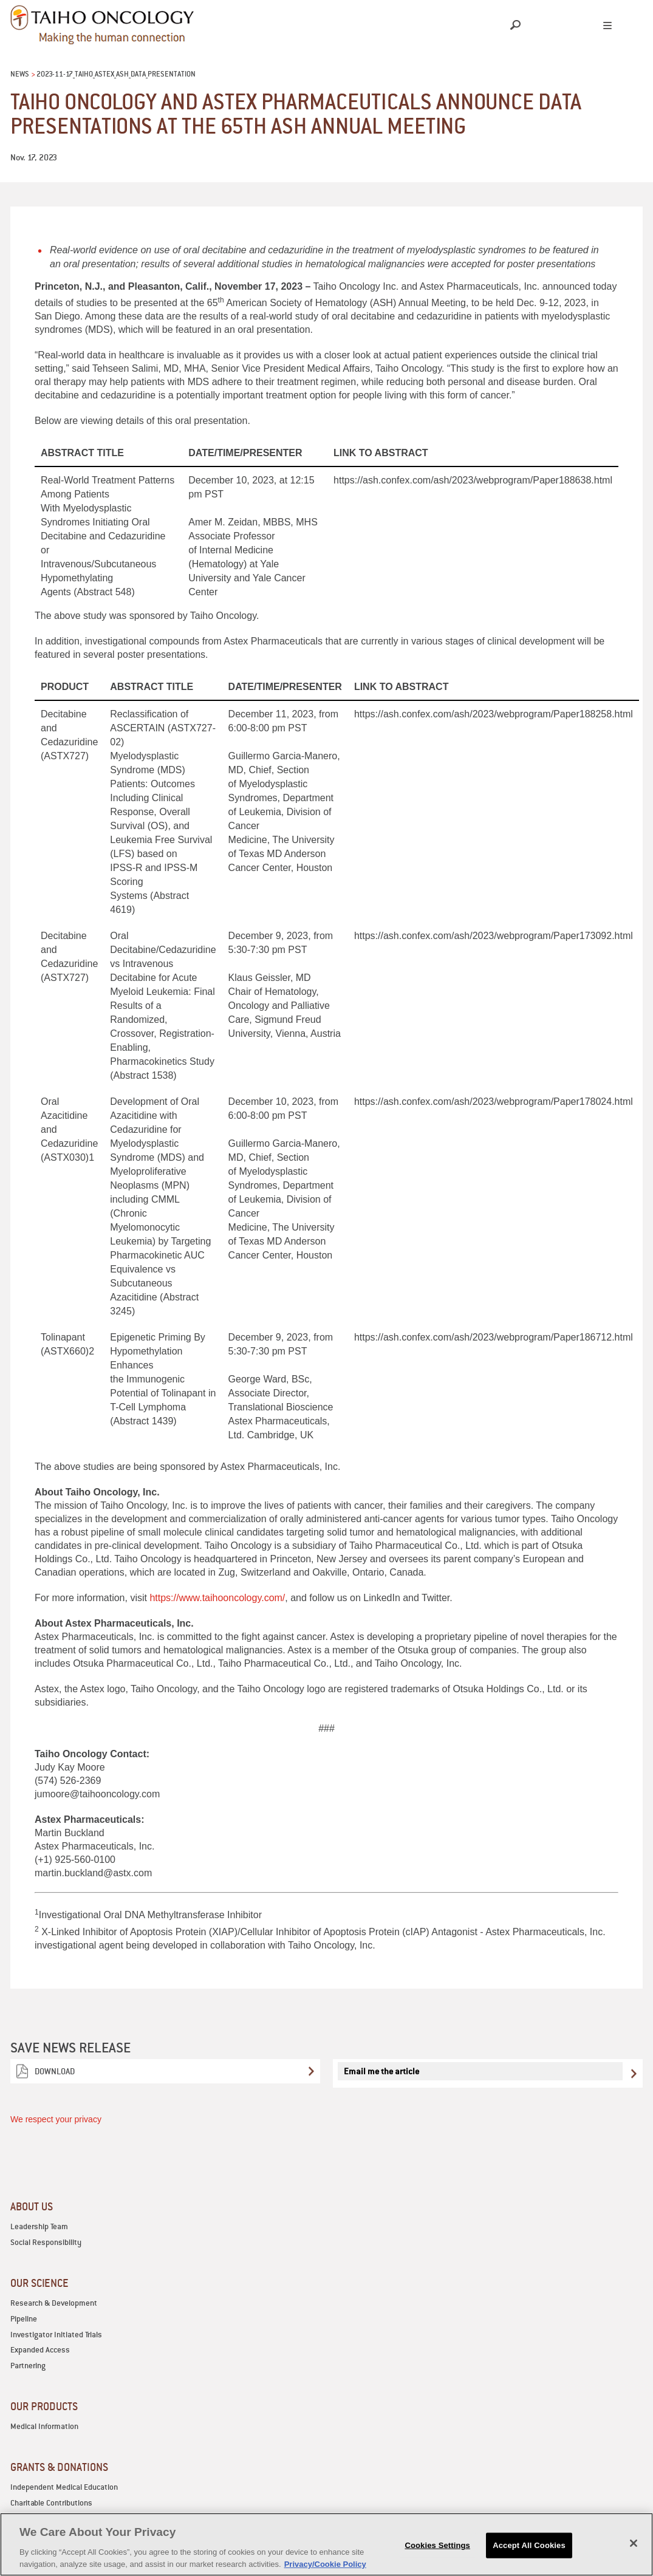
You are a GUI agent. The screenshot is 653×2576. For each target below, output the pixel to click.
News (19, 74)
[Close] (633, 2555)
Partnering (28, 2365)
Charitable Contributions (51, 2503)
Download (55, 2071)
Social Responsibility (45, 2242)
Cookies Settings (437, 2556)
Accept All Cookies (529, 2556)
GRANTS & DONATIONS (59, 2467)
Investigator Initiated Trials (56, 2334)
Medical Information (44, 2426)
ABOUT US (31, 2206)
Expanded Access (40, 2350)
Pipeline (23, 2319)
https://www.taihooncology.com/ (217, 1598)
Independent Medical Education (64, 2487)
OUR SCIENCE (39, 2283)
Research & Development (53, 2303)
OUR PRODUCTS (44, 2406)
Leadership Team (39, 2226)
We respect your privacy (55, 2119)
